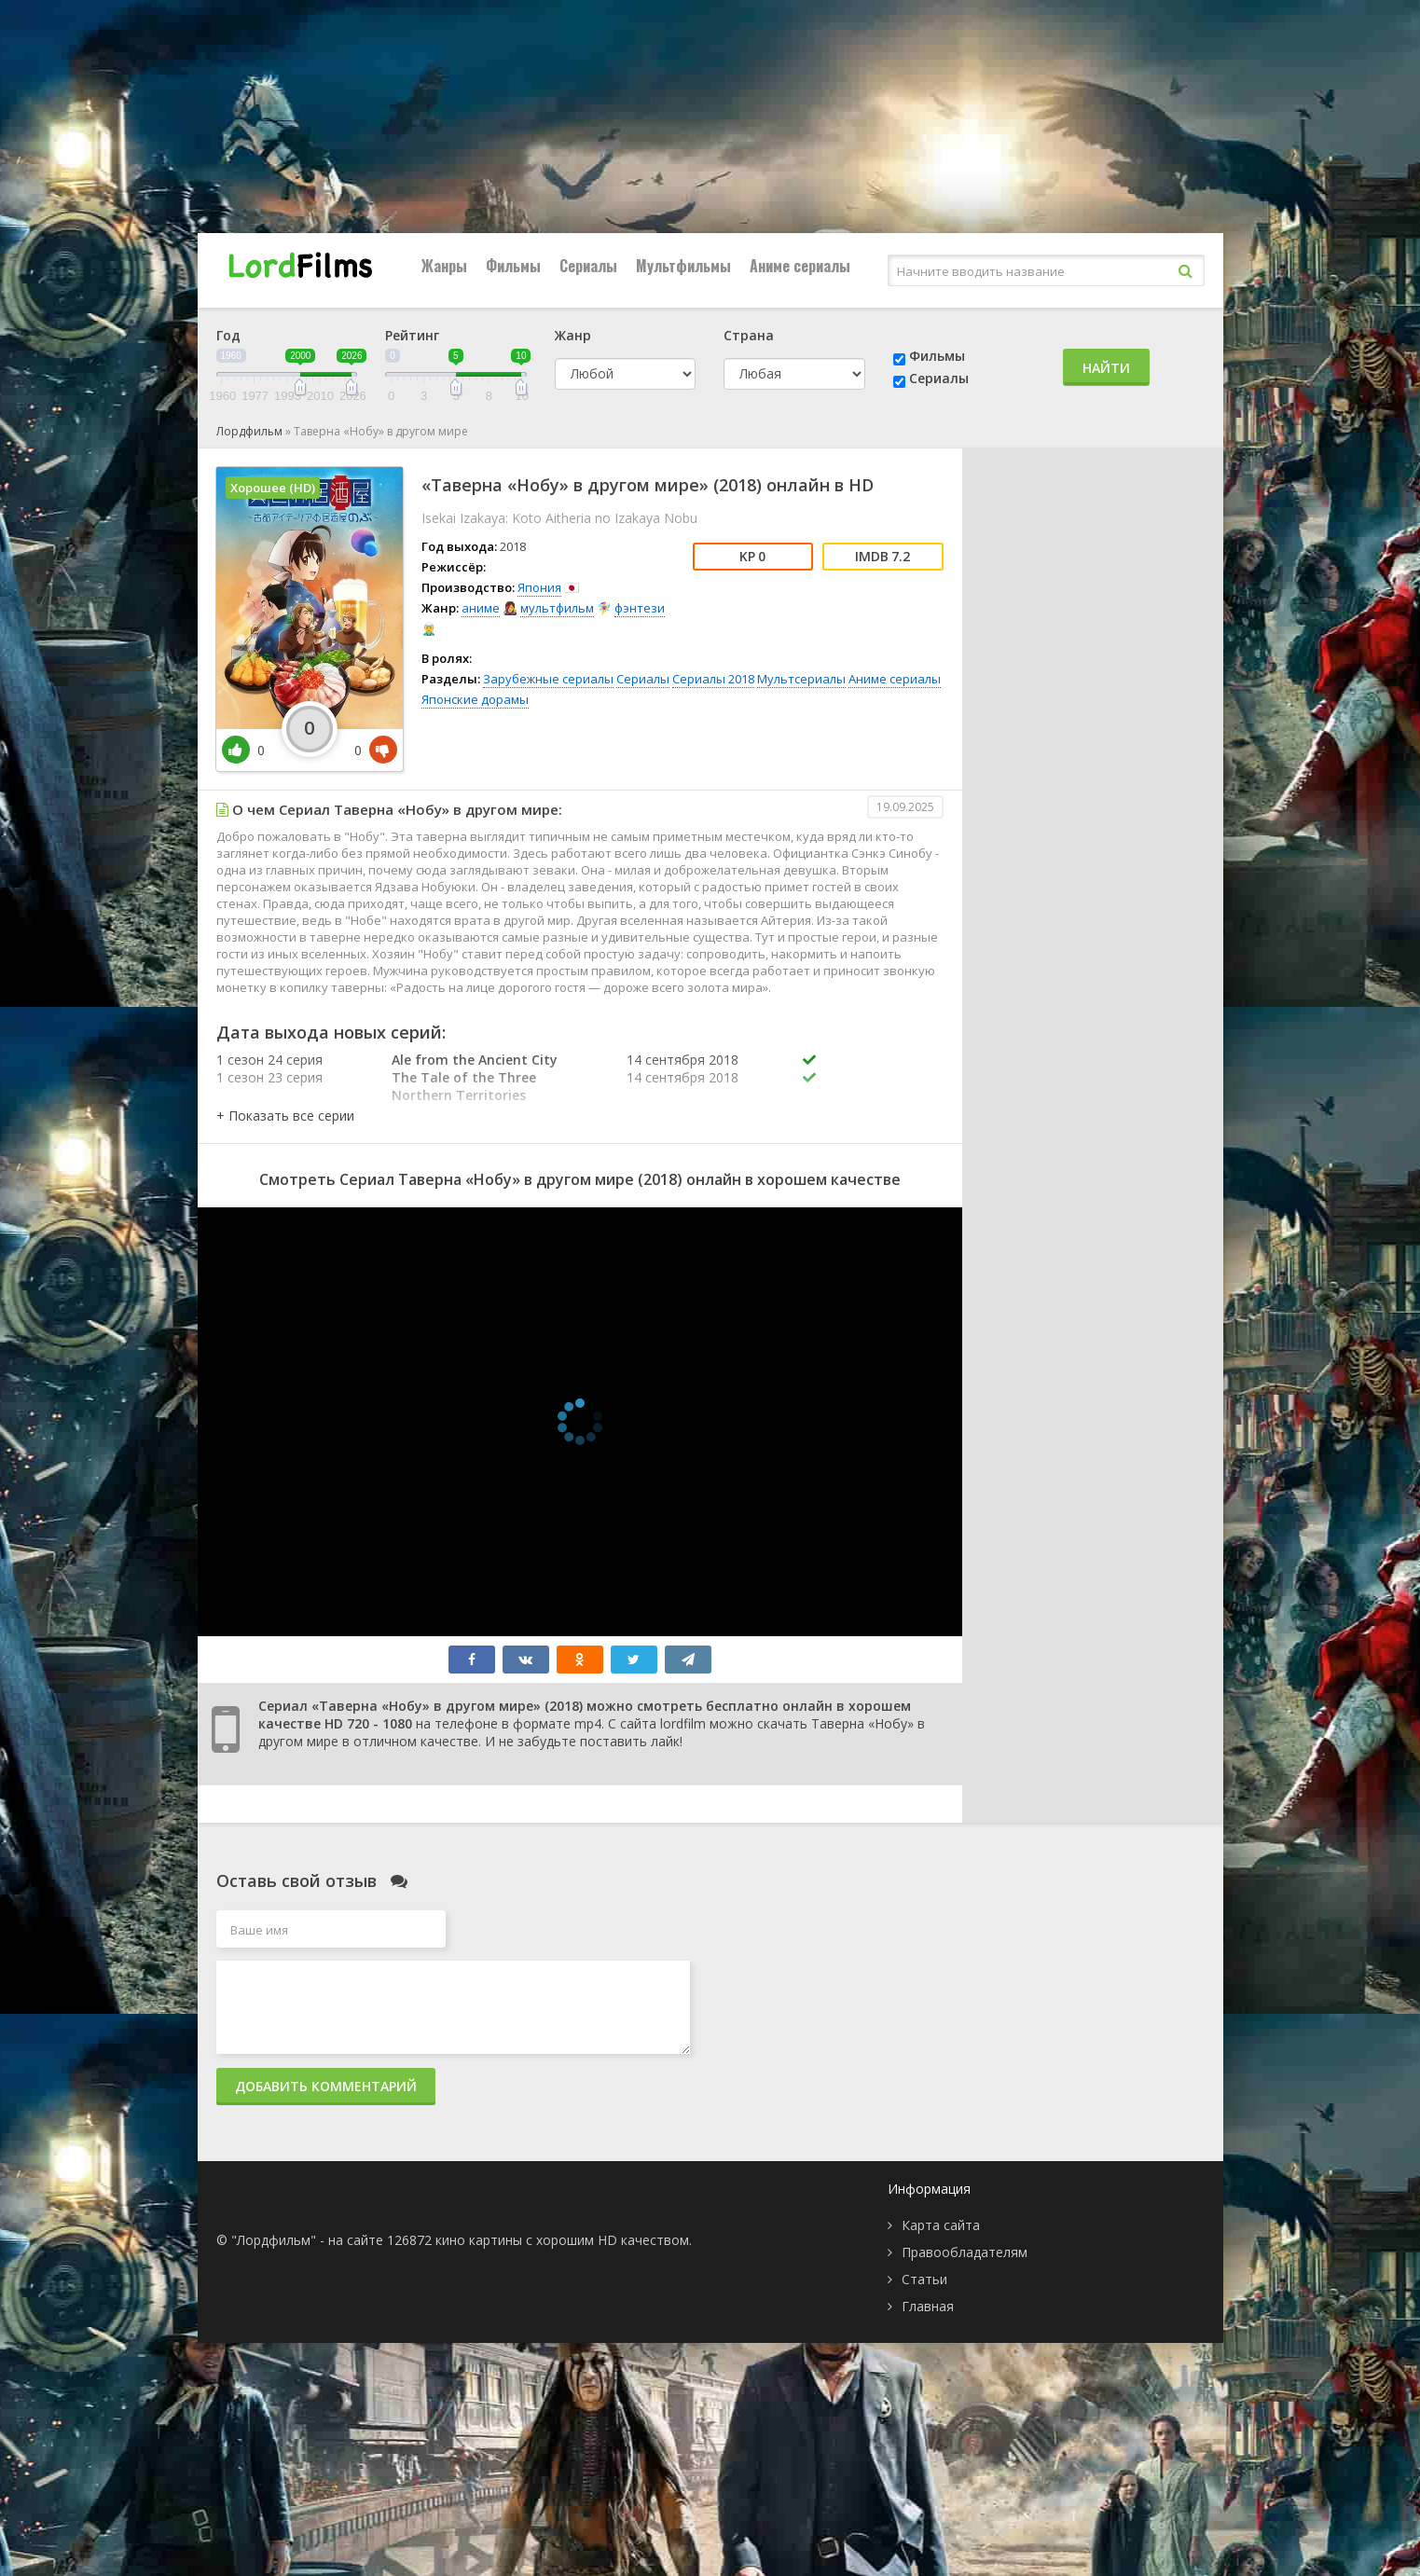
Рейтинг (412, 335)
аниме (481, 607)
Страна (749, 335)
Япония (539, 587)
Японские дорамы (475, 699)
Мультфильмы (683, 266)
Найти (1106, 368)
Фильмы (513, 266)
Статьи (924, 2279)
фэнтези (639, 607)
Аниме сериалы (800, 266)
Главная (928, 2306)
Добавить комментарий (326, 2086)
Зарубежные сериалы (548, 678)
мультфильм (557, 607)
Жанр (573, 335)
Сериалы (588, 266)
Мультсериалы (801, 678)
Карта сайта (941, 2225)
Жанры (444, 266)
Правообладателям (964, 2252)
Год (228, 335)
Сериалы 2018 (713, 678)
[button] (285, 1115)
